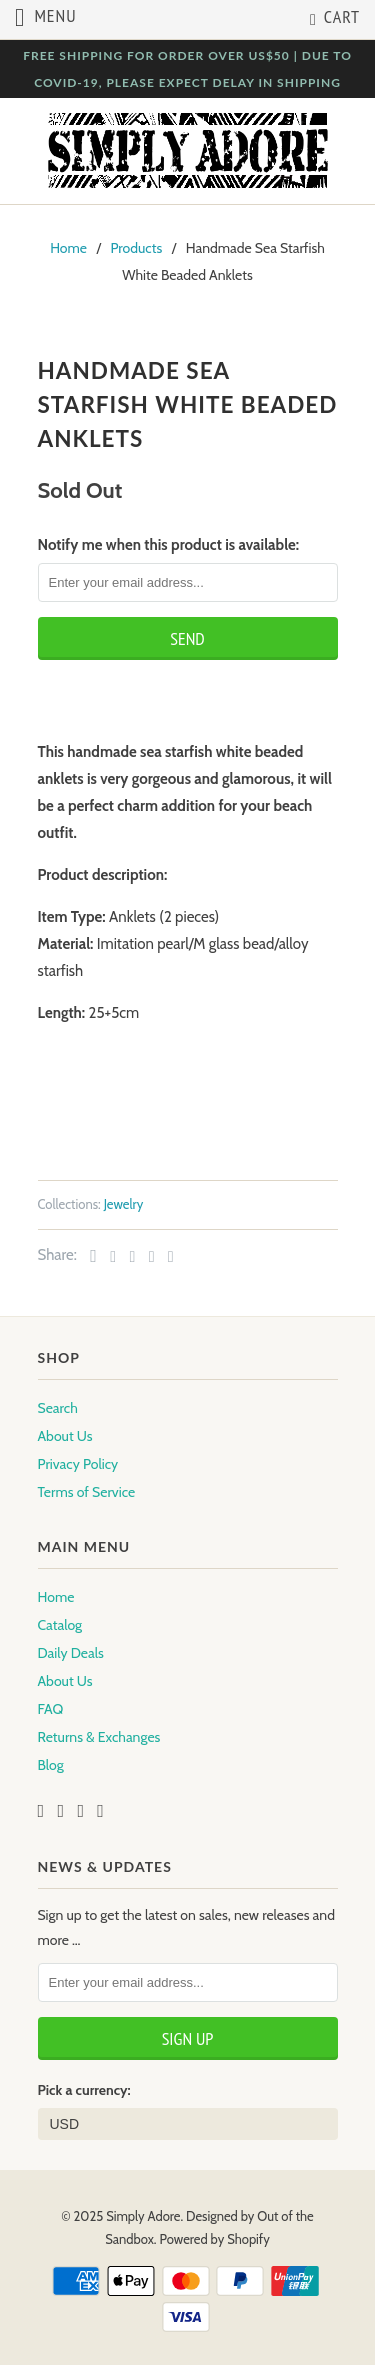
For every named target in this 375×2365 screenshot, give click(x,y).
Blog (51, 1765)
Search (58, 1408)
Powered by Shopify (215, 2239)
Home (56, 1597)
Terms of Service (87, 1492)
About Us (65, 1436)
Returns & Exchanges (99, 1737)
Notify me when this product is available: (169, 545)
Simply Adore (143, 2216)
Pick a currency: (84, 2090)
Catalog (60, 1625)
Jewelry (124, 1204)
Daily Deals (71, 1653)
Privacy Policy (78, 1464)
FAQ (51, 1709)
